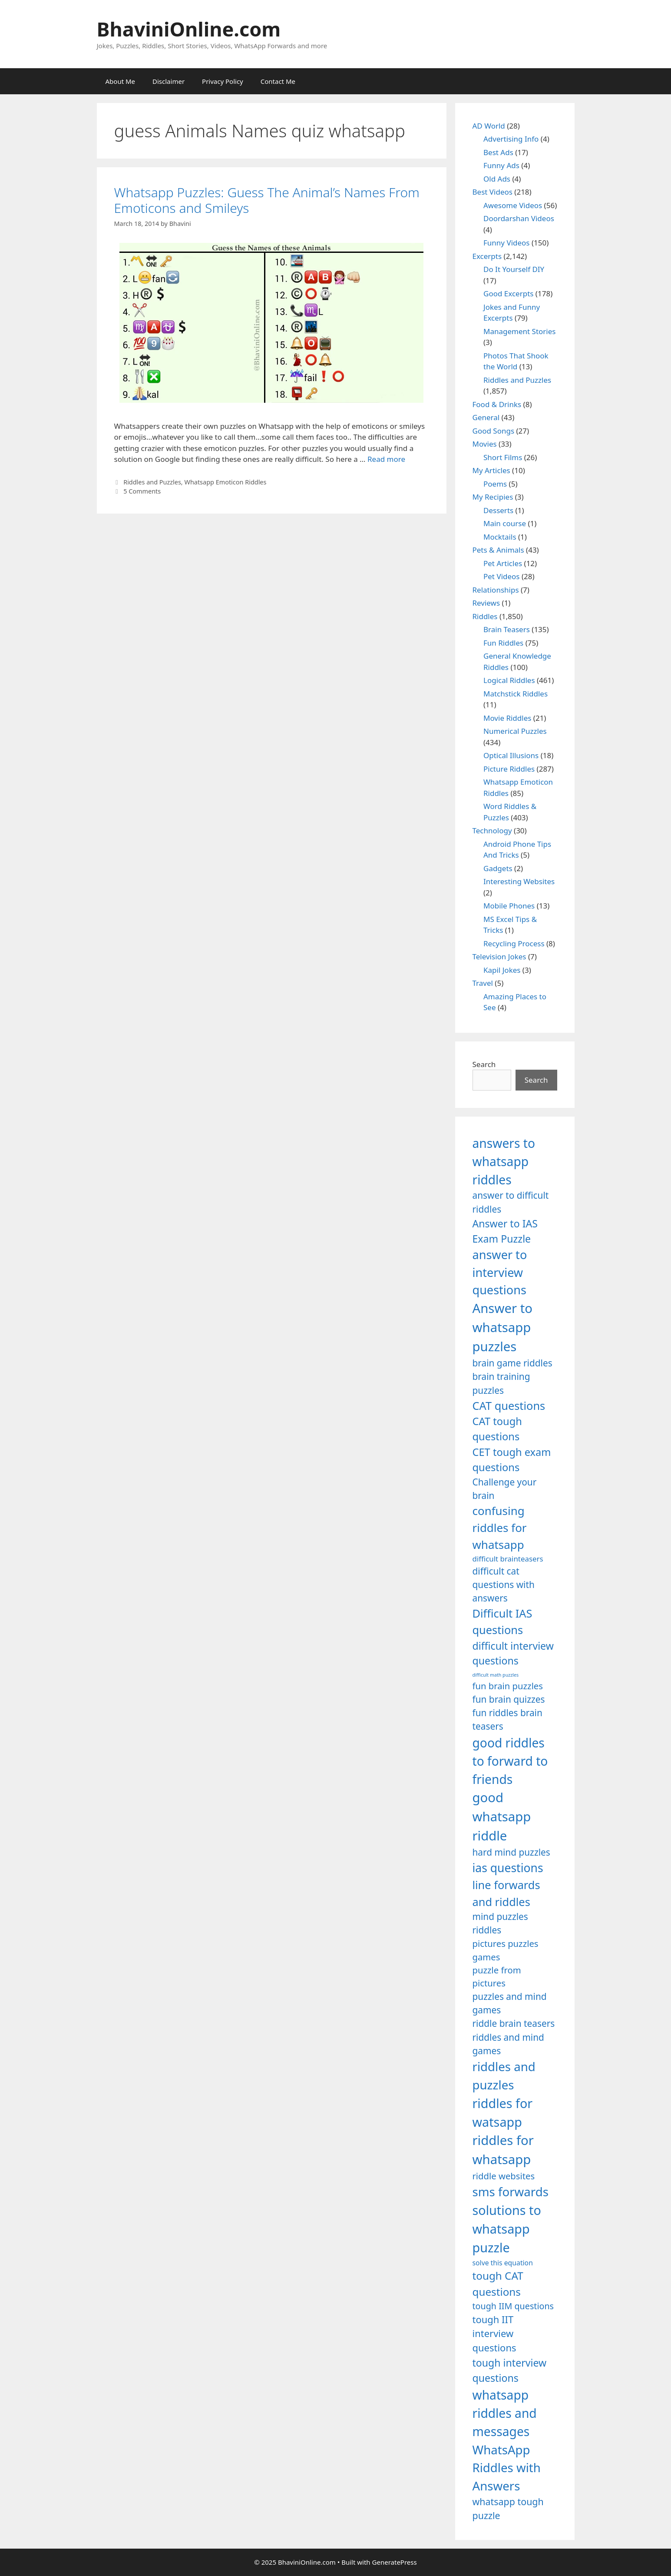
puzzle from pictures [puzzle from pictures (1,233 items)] (497, 1976)
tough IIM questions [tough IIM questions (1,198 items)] (513, 2306)
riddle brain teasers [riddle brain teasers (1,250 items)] (514, 2023)
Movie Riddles (507, 718)
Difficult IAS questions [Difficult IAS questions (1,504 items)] (502, 1621)
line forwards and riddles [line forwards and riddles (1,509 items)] (506, 1893)
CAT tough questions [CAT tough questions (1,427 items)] (497, 1429)
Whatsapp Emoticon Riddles (225, 482)
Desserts (498, 510)
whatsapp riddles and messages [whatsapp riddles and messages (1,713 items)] (505, 2413)
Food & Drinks (497, 404)
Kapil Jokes (501, 970)
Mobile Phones (509, 906)
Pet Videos (501, 576)
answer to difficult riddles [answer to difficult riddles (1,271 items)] (511, 1202)
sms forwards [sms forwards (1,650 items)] (511, 2191)
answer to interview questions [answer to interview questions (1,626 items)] (500, 1272)
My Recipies (493, 497)
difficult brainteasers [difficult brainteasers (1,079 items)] (508, 1559)
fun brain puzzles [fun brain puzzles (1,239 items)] (508, 1686)
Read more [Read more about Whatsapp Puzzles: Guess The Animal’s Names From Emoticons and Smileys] (386, 459)
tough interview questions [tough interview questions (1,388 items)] (510, 2370)
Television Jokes (499, 956)
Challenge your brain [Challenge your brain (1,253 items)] (505, 1489)
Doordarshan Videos (518, 218)
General (486, 417)
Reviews (486, 603)
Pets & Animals (498, 550)
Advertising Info (511, 139)
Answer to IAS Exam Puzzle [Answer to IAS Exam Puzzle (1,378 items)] (505, 1231)
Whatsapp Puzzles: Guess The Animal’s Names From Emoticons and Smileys (267, 200)
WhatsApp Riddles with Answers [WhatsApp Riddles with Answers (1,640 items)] (507, 2467)
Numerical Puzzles (515, 731)
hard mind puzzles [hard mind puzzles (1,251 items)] (511, 1852)
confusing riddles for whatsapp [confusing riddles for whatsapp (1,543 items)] (500, 1527)
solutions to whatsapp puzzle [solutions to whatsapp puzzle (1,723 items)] (507, 2228)
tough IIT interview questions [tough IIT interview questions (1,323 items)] (494, 2333)
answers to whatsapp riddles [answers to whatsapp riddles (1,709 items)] (504, 1161)
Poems (495, 484)
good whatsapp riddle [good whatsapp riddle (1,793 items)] (502, 1816)
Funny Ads (501, 165)
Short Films (502, 457)
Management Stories (519, 331)
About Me (121, 81)
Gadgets (497, 868)
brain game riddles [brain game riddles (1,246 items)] (512, 1363)
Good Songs (494, 431)
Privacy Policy (222, 81)
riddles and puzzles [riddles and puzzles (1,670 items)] (504, 2075)
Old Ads (496, 179)
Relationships (496, 590)
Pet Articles (502, 563)
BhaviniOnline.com (189, 29)
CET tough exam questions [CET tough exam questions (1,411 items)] (512, 1460)
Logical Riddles (509, 680)
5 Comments (142, 491)
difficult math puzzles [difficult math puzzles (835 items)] (496, 1675)
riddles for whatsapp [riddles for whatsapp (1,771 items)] (503, 2150)
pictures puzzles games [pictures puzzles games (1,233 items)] (506, 1950)
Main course (504, 523)
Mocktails (499, 537)
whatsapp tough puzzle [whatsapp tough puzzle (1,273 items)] (508, 2508)
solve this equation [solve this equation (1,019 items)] (503, 2263)
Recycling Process (514, 943)
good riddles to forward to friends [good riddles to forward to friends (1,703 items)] (510, 1761)
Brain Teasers (506, 629)
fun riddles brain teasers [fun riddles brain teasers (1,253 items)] (507, 1719)
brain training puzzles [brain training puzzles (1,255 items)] (501, 1383)
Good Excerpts (508, 293)
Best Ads (498, 152)
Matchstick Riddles (515, 694)
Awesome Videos (512, 205)
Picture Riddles (509, 769)
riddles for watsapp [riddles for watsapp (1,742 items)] (503, 2112)
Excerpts (487, 256)
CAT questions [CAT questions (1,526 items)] (509, 1405)
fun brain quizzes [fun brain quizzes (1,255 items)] (509, 1699)
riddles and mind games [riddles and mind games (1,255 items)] (508, 2044)
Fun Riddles (503, 643)
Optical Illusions (511, 755)
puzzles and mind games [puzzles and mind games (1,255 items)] (510, 2003)
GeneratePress (394, 2562)
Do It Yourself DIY (513, 269)
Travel (483, 983)
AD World (489, 126)
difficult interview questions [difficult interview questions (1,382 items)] (513, 1653)
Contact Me (278, 81)
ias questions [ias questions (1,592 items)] (508, 1868)
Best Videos (492, 192)
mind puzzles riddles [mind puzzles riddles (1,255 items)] (500, 1923)
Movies (485, 444)
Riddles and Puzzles (152, 482)
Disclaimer (168, 81)
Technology (492, 830)
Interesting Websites (519, 881)
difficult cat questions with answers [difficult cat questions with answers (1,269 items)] (504, 1585)
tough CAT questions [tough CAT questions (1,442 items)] (498, 2283)
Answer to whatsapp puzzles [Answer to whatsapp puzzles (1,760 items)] (503, 1327)
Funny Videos (506, 243)
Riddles (485, 616)
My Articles (491, 470)
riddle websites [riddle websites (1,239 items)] (504, 2176)
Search (484, 1064)
